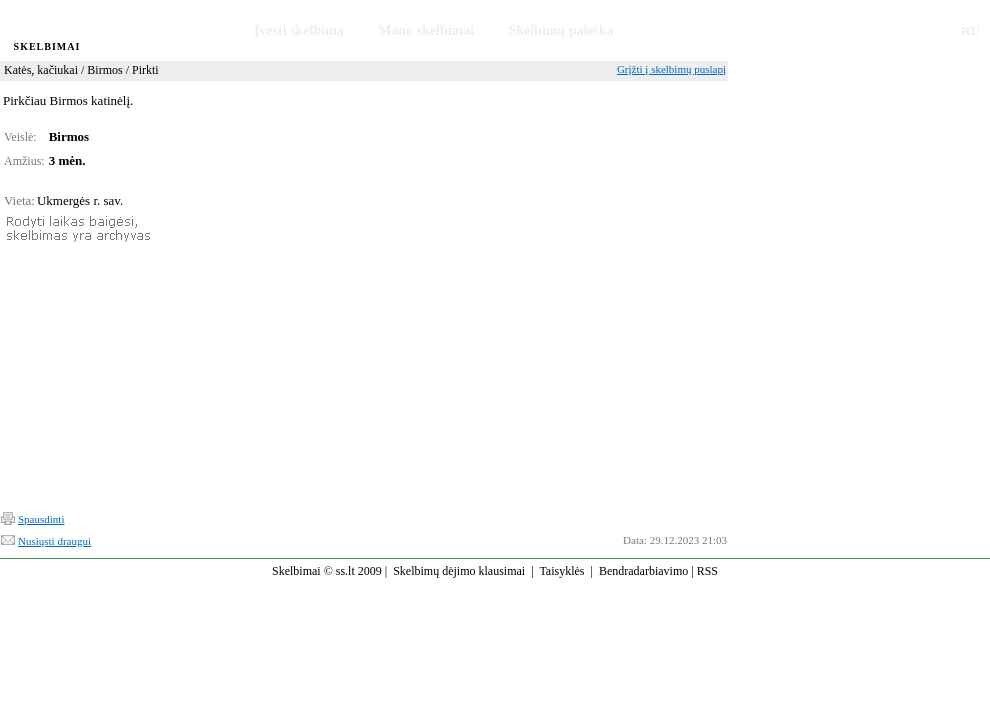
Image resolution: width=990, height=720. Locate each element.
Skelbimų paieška (560, 30)
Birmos (104, 70)
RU (970, 30)
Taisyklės (561, 571)
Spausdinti (41, 519)
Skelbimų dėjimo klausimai (459, 571)
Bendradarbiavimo (643, 571)
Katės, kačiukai (41, 70)
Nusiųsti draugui (54, 541)
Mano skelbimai (426, 30)
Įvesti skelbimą (299, 30)
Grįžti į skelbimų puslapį (671, 69)
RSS (707, 571)
